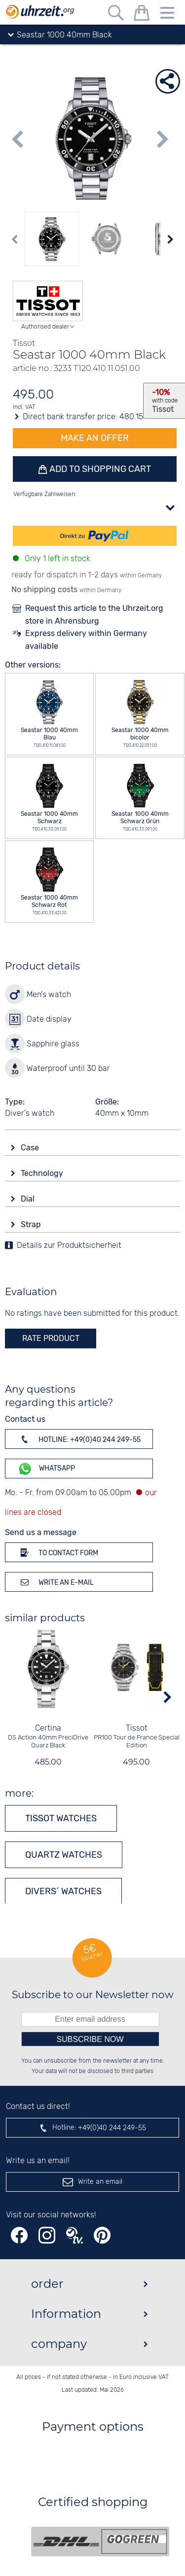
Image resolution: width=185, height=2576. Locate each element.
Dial (29, 1199)
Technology (43, 1173)
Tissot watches (61, 1818)
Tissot (137, 1728)
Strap (32, 1224)
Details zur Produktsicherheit (69, 1245)
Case (31, 1147)
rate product (50, 1338)
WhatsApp (46, 1468)
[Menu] (167, 14)
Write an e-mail (55, 1581)
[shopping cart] (141, 14)
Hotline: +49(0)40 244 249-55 (79, 1439)
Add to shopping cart (99, 469)
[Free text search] (116, 14)
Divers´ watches (63, 1891)
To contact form (57, 1552)
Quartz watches (63, 1854)
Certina (49, 1728)
